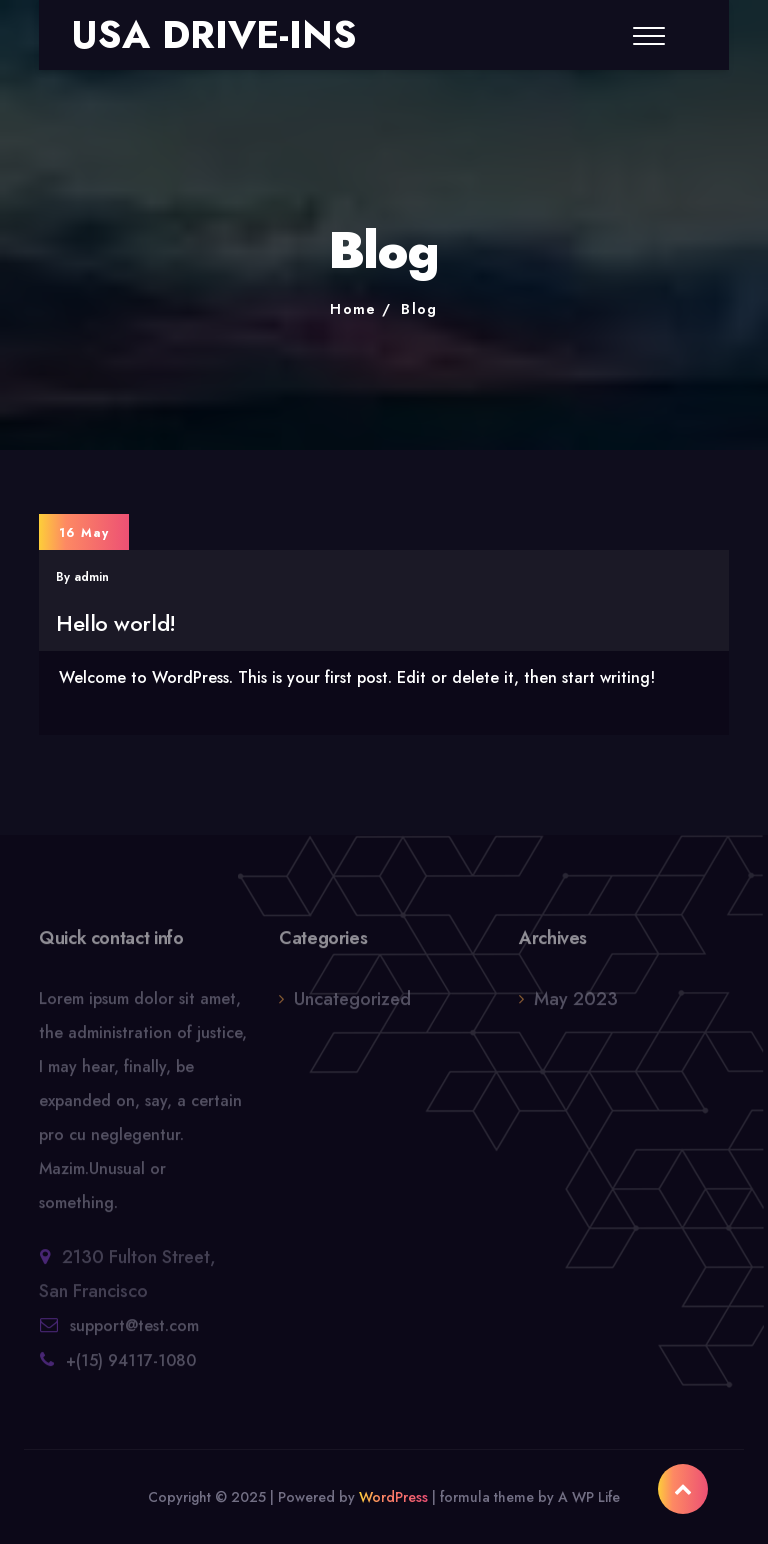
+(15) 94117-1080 (131, 1367)
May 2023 (576, 1006)
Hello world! (116, 623)
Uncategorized (352, 1006)
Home (353, 309)
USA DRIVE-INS (214, 35)
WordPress (393, 1497)
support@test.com (134, 1332)
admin (91, 577)
